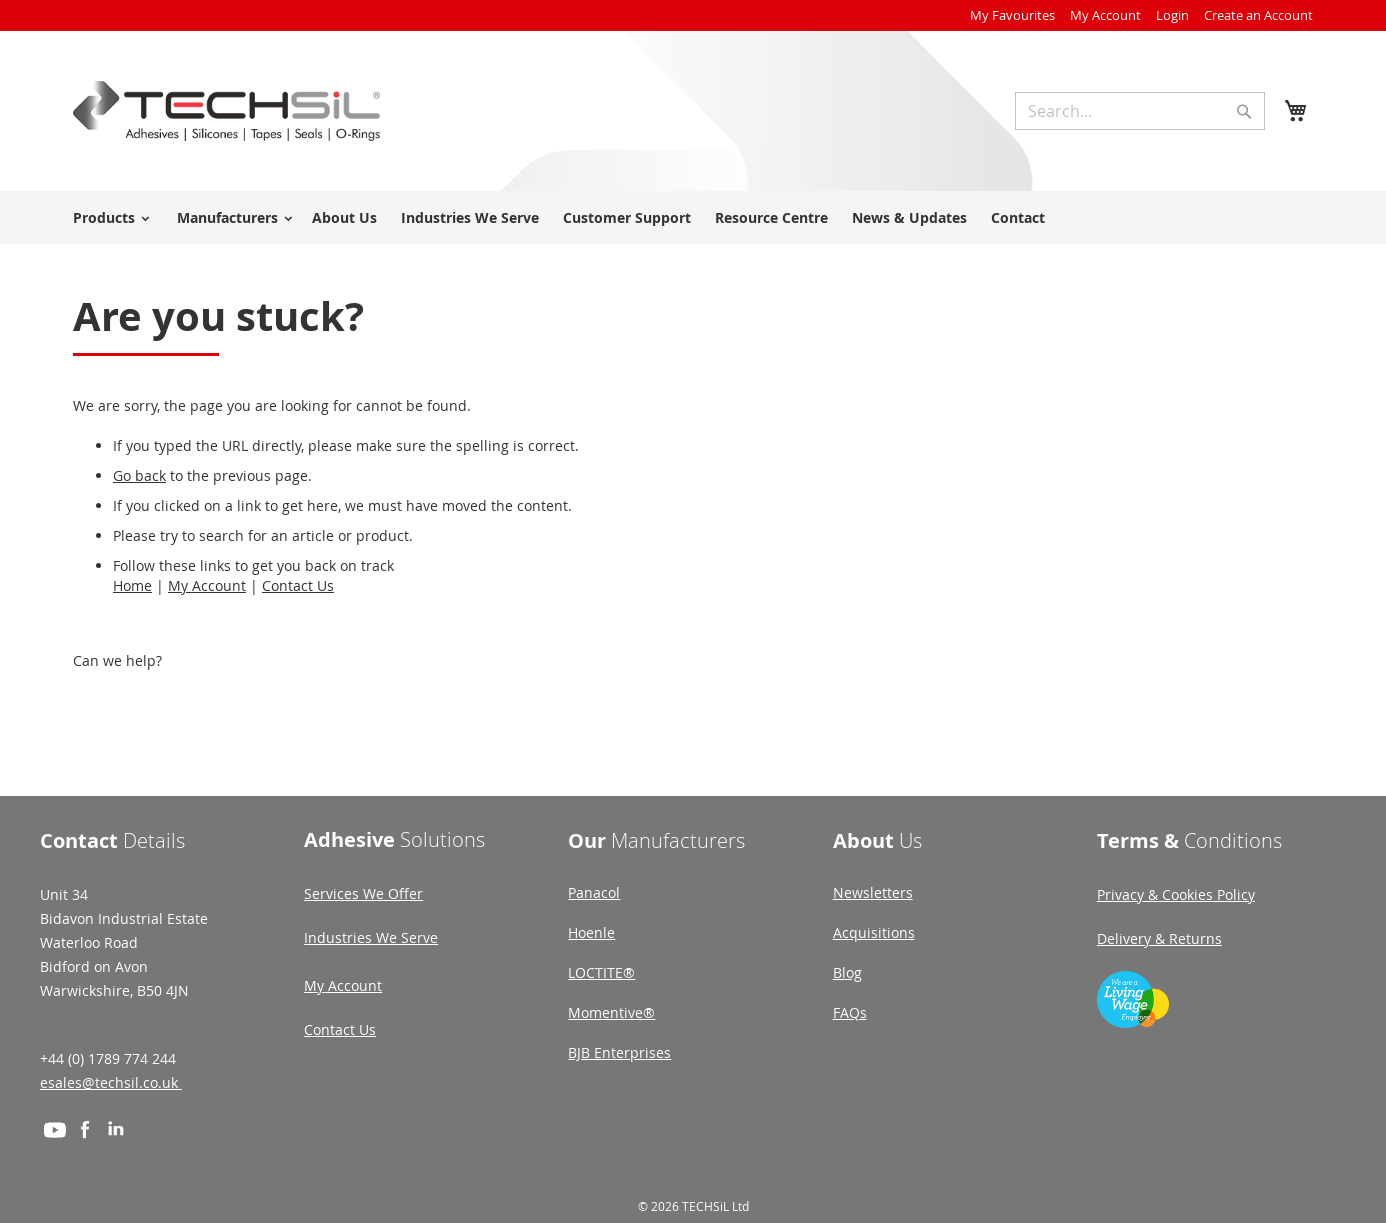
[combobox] (1140, 111)
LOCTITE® (601, 972)
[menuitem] (108, 217)
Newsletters (873, 892)
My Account (1105, 15)
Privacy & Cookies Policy (1176, 894)
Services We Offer (363, 893)
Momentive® (611, 1012)
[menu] (693, 217)
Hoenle (591, 932)
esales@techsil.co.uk (111, 1082)
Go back (139, 475)
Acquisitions (874, 932)
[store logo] (226, 111)
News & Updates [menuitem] (909, 217)
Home (132, 585)
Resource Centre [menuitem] (771, 217)
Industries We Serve (371, 937)
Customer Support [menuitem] (627, 217)
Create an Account (1258, 15)
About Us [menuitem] (344, 217)
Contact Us (298, 585)
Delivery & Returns (1159, 938)
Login (1172, 15)
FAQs (850, 1012)
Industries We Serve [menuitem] (470, 217)
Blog (847, 972)
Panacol (594, 892)
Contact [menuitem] (1018, 217)
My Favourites (1012, 15)
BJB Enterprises (619, 1052)
